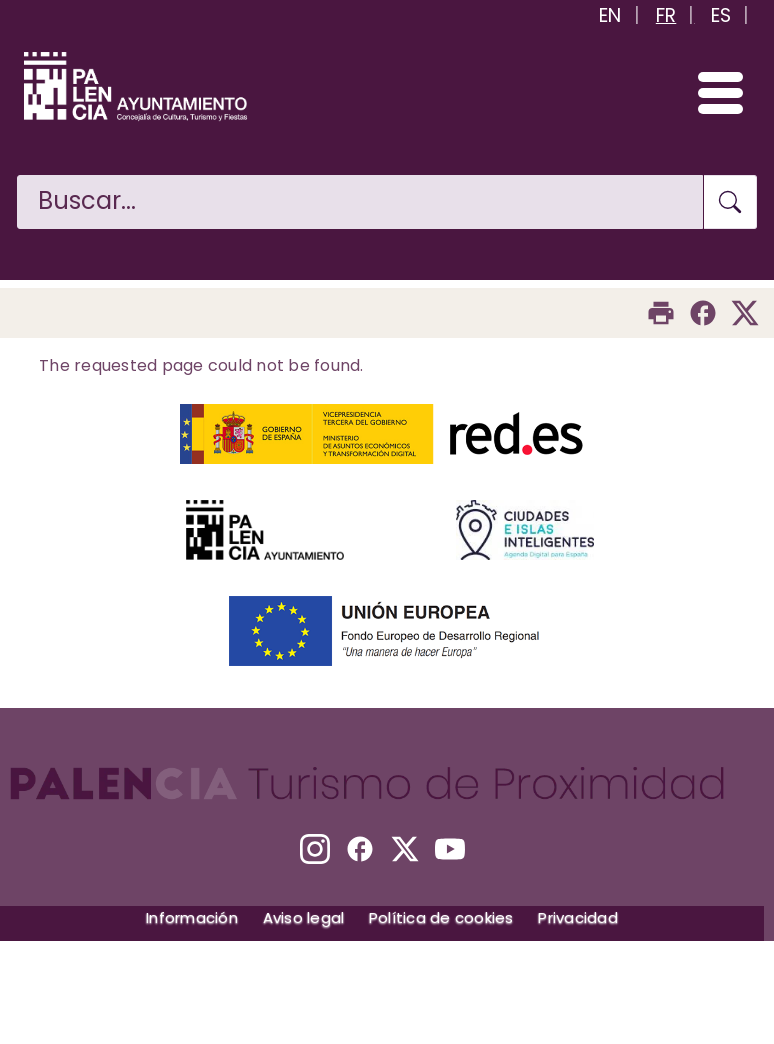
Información (192, 917)
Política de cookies (441, 917)
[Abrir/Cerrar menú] (711, 92)
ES (721, 15)
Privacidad (578, 917)
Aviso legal (304, 917)
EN (610, 15)
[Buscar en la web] (360, 202)
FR (666, 15)
